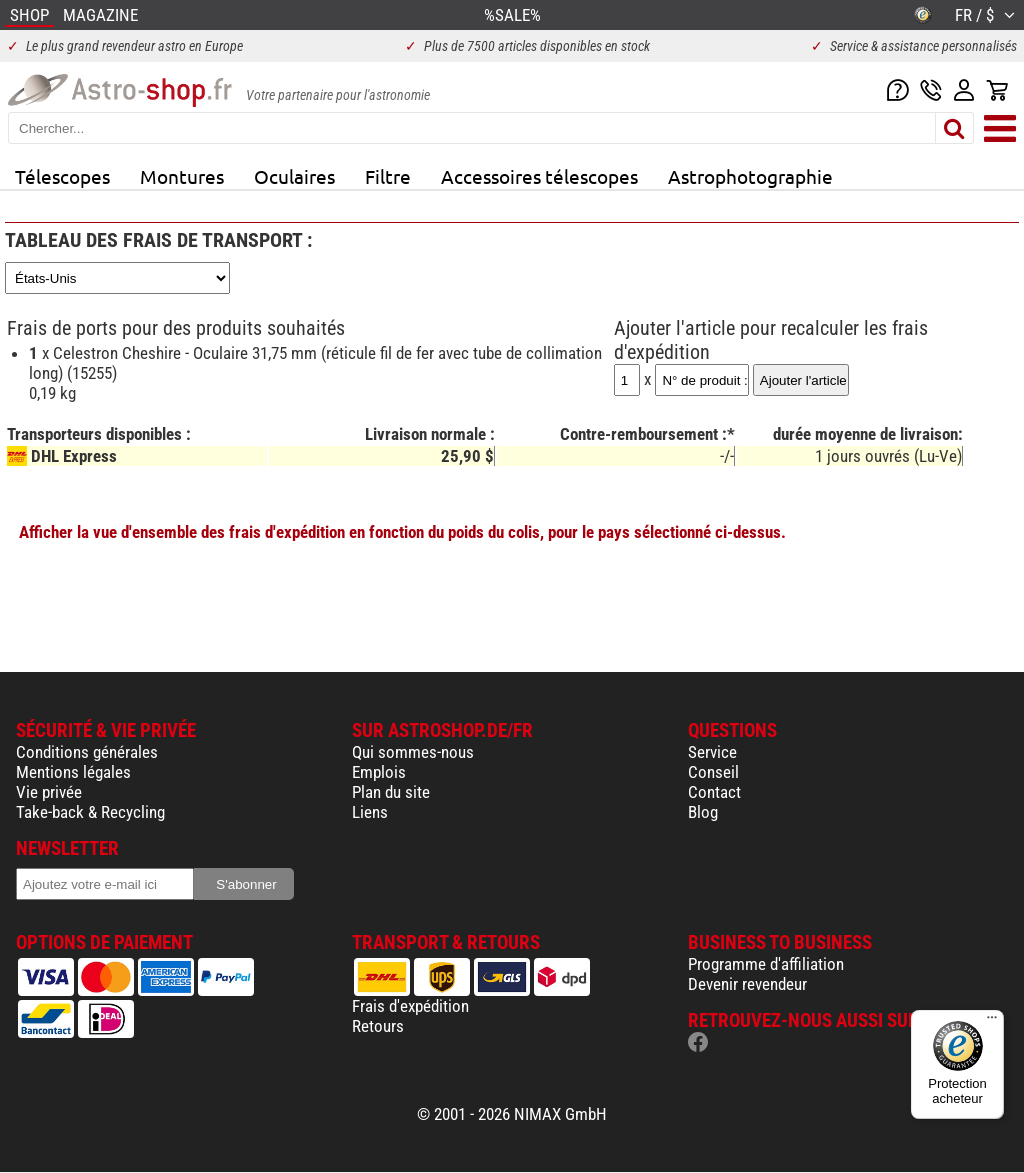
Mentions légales (73, 772)
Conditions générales (87, 752)
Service (712, 752)
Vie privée (49, 792)
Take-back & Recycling (90, 812)
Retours (378, 1026)
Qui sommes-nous (413, 752)
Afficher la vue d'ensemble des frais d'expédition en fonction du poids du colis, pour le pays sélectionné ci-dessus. (402, 532)
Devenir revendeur (747, 984)
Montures (182, 176)
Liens (370, 812)
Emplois (379, 772)
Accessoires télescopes (539, 176)
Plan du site (391, 792)
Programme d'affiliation (766, 964)
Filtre (388, 176)
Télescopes (62, 176)
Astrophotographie (750, 176)
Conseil (713, 772)
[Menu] (992, 1022)
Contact (714, 792)
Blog (703, 812)
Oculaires (294, 176)
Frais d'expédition (410, 1006)
